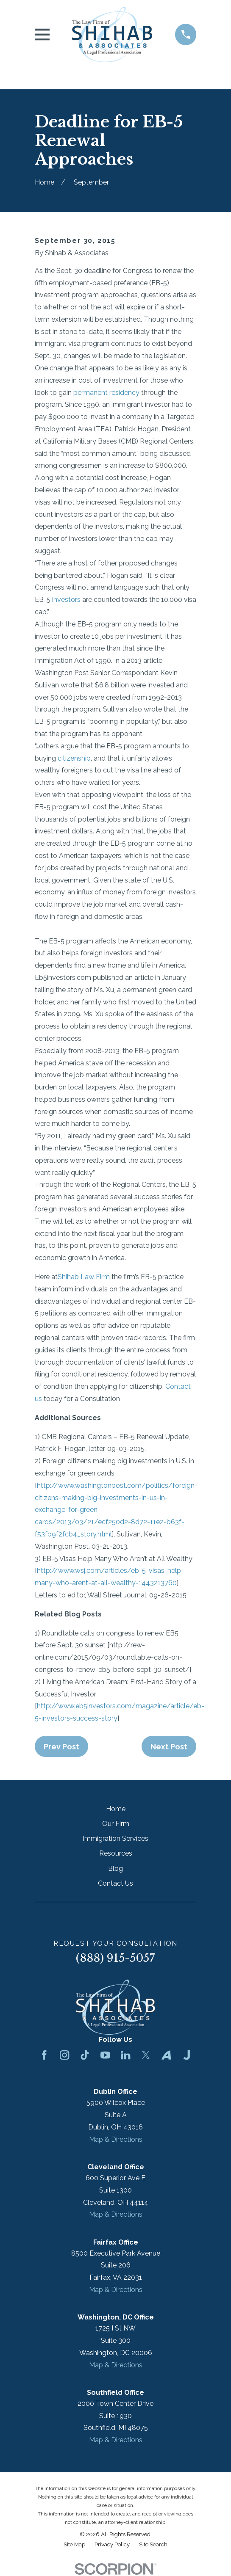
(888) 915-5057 (115, 1958)
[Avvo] (166, 2055)
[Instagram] (64, 2055)
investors (66, 600)
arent (80, 1583)
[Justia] (186, 2055)
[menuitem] (74, 2545)
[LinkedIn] (125, 2055)
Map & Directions (115, 2139)
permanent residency (106, 393)
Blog (115, 1868)
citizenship (74, 758)
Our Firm (115, 1824)
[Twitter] (145, 2055)
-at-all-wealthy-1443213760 (132, 1583)
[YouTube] (105, 2055)
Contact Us (115, 1883)
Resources (115, 1853)
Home (115, 1809)
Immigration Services (115, 1838)
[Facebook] (44, 2055)
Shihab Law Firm (84, 1277)
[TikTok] (84, 2055)
